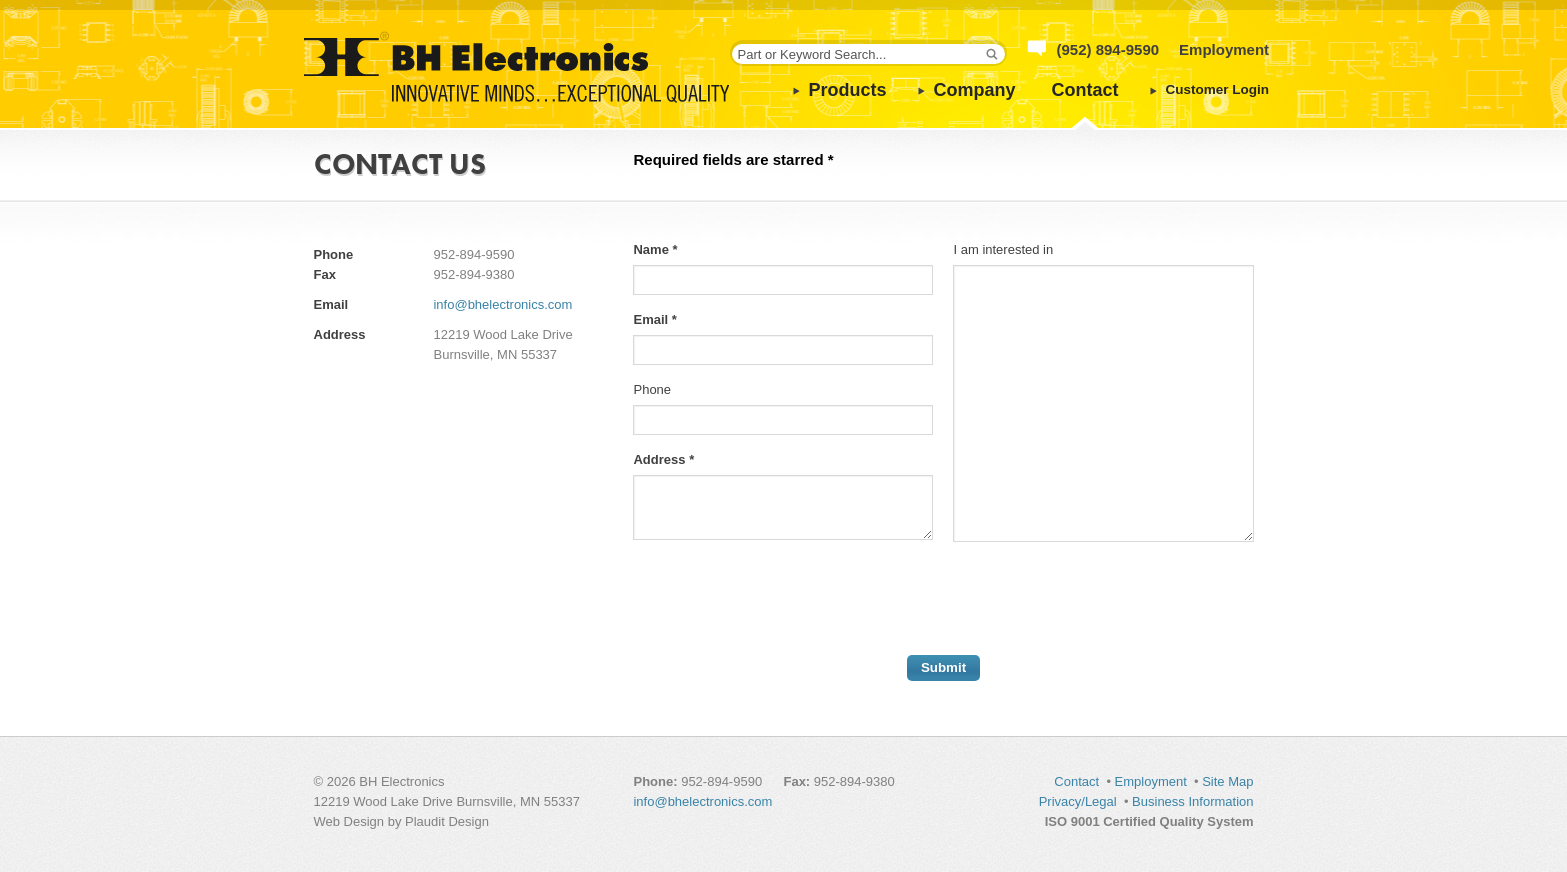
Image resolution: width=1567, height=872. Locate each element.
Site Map (1227, 781)
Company (975, 90)
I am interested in (1003, 249)
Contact (1085, 90)
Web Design (349, 821)
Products (848, 90)
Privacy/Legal (1078, 801)
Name (655, 249)
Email (654, 319)
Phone (652, 389)
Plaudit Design (447, 821)
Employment (1224, 49)
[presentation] (785, 601)
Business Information (1192, 801)
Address (663, 459)
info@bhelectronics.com (502, 304)
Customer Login (1218, 89)
